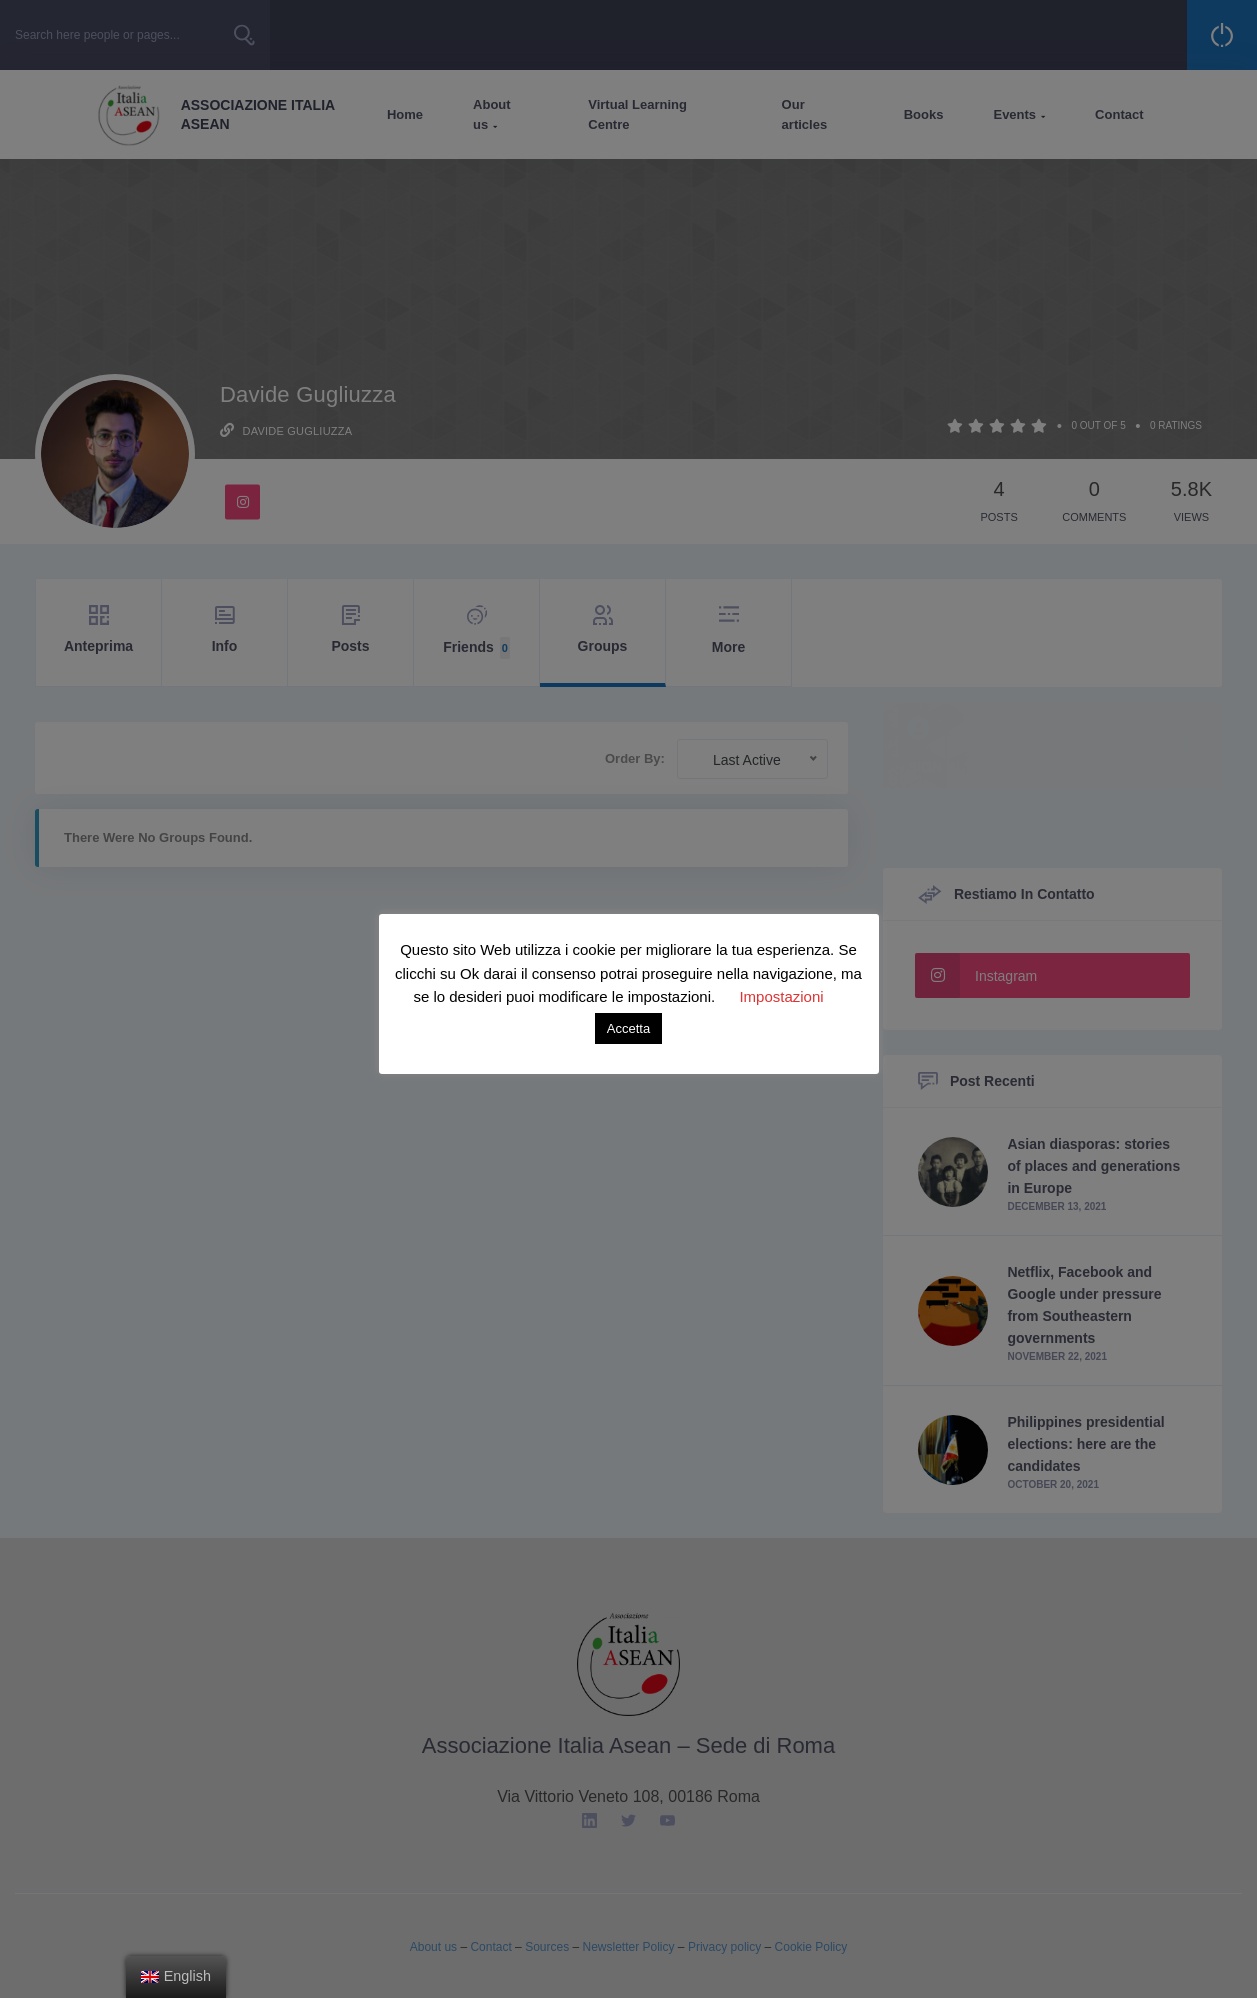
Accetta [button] (628, 1028)
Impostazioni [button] (781, 996)
